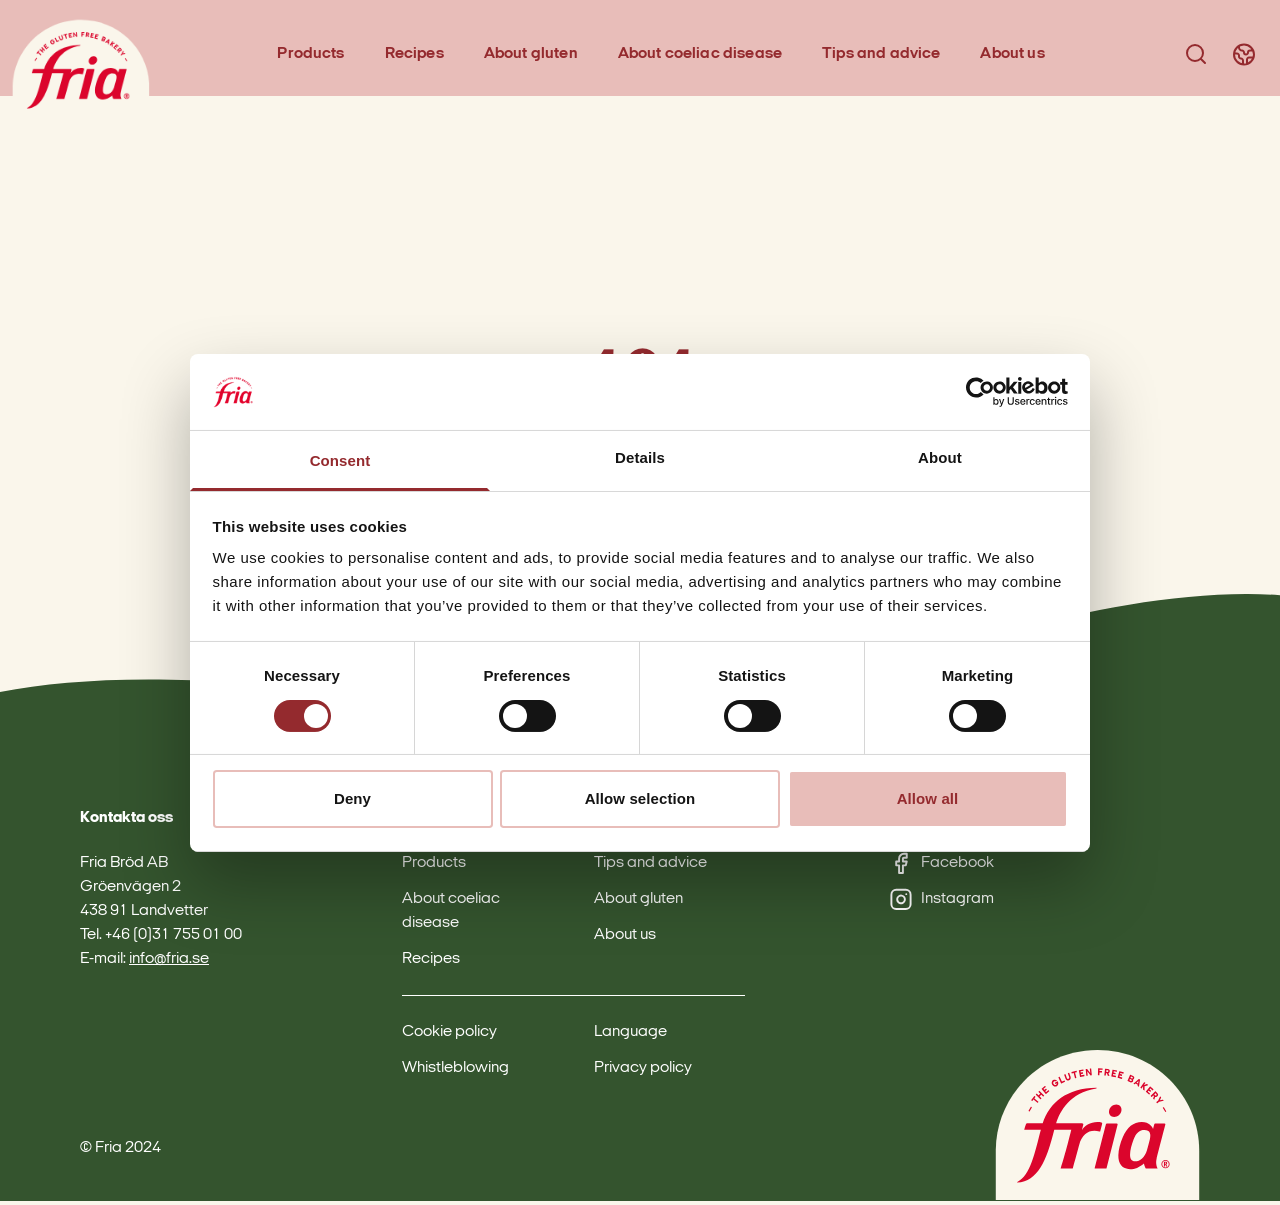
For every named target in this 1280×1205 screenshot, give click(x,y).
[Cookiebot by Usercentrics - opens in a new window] (980, 392)
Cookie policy (449, 1036)
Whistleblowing (455, 1072)
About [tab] (940, 457)
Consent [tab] (340, 460)
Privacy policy (643, 1072)
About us (1015, 56)
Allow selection (640, 798)
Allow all (928, 798)
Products (313, 56)
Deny (352, 798)
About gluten (533, 56)
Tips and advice (884, 56)
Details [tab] (640, 457)
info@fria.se (169, 963)
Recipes (416, 56)
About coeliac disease (702, 56)
